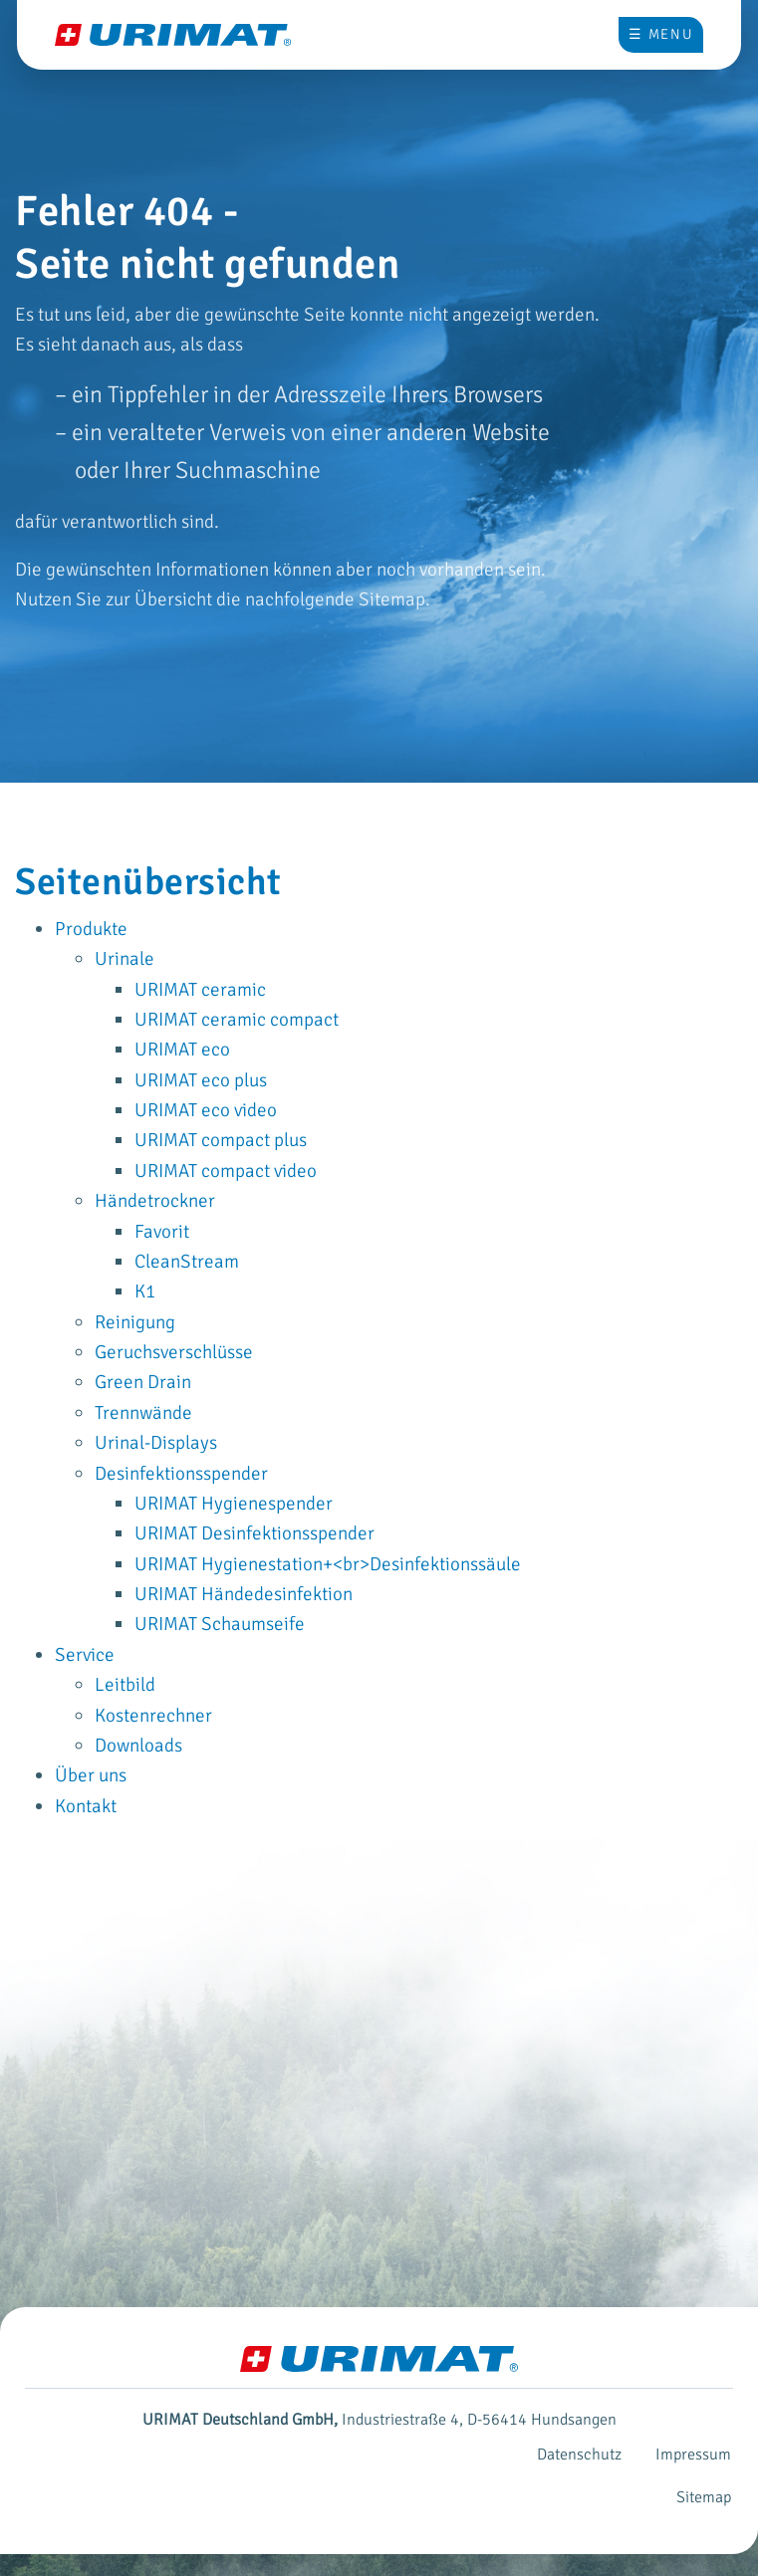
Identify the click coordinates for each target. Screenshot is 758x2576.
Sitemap (703, 2497)
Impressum (693, 2454)
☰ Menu (660, 34)
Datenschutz (579, 2454)
